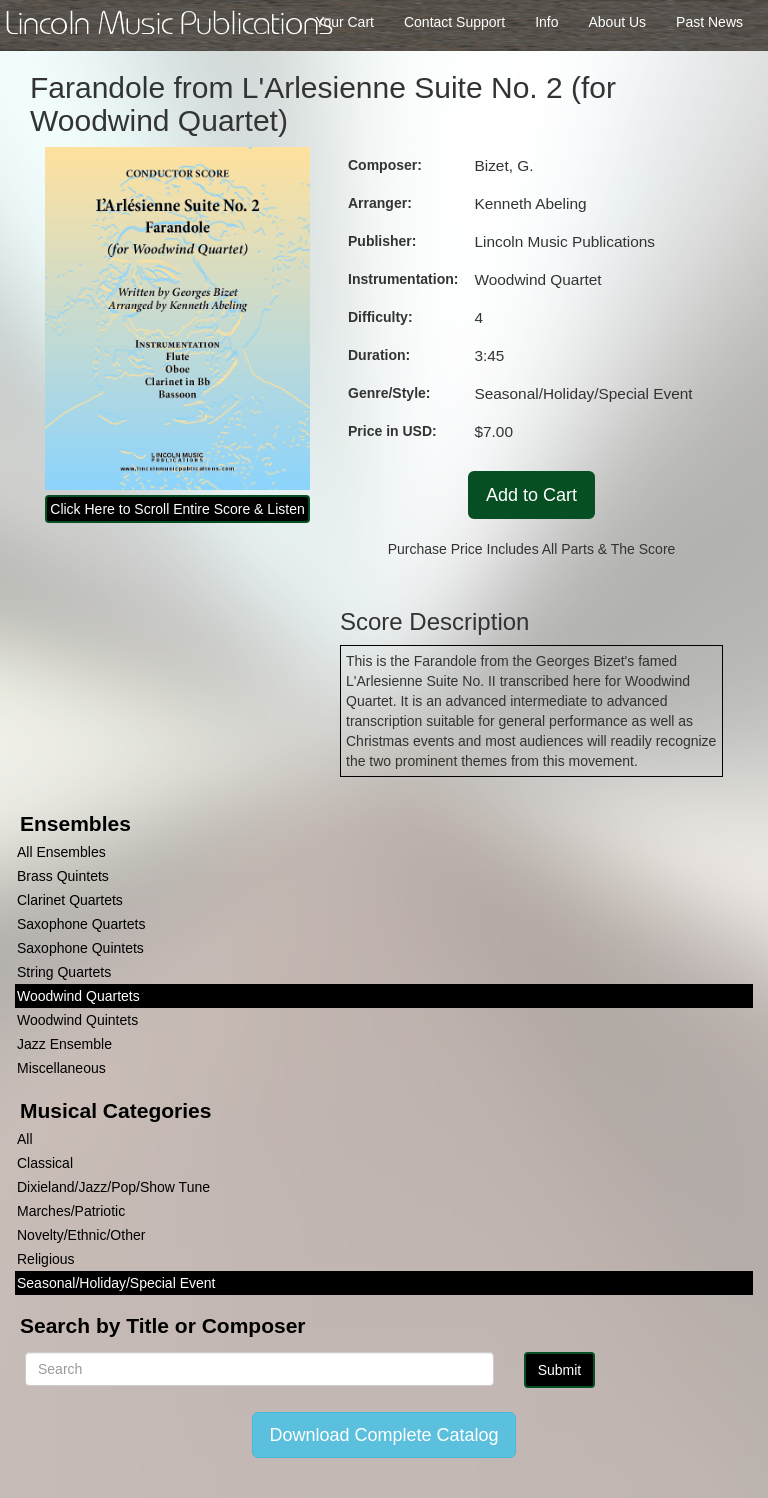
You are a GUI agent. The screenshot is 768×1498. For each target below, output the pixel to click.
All (25, 1139)
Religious (46, 1259)
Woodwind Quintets (77, 1020)
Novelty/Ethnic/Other (81, 1235)
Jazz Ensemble (64, 1044)
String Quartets (64, 972)
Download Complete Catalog (383, 1435)
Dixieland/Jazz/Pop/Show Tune (113, 1187)
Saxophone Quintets (80, 948)
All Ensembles (61, 852)
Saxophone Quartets (81, 924)
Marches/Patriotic (71, 1211)
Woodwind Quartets (78, 996)
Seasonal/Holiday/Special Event (116, 1283)
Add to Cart (531, 495)
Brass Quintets (63, 876)
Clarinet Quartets (70, 900)
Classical (45, 1163)
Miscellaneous (61, 1068)
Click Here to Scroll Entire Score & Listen (177, 509)
